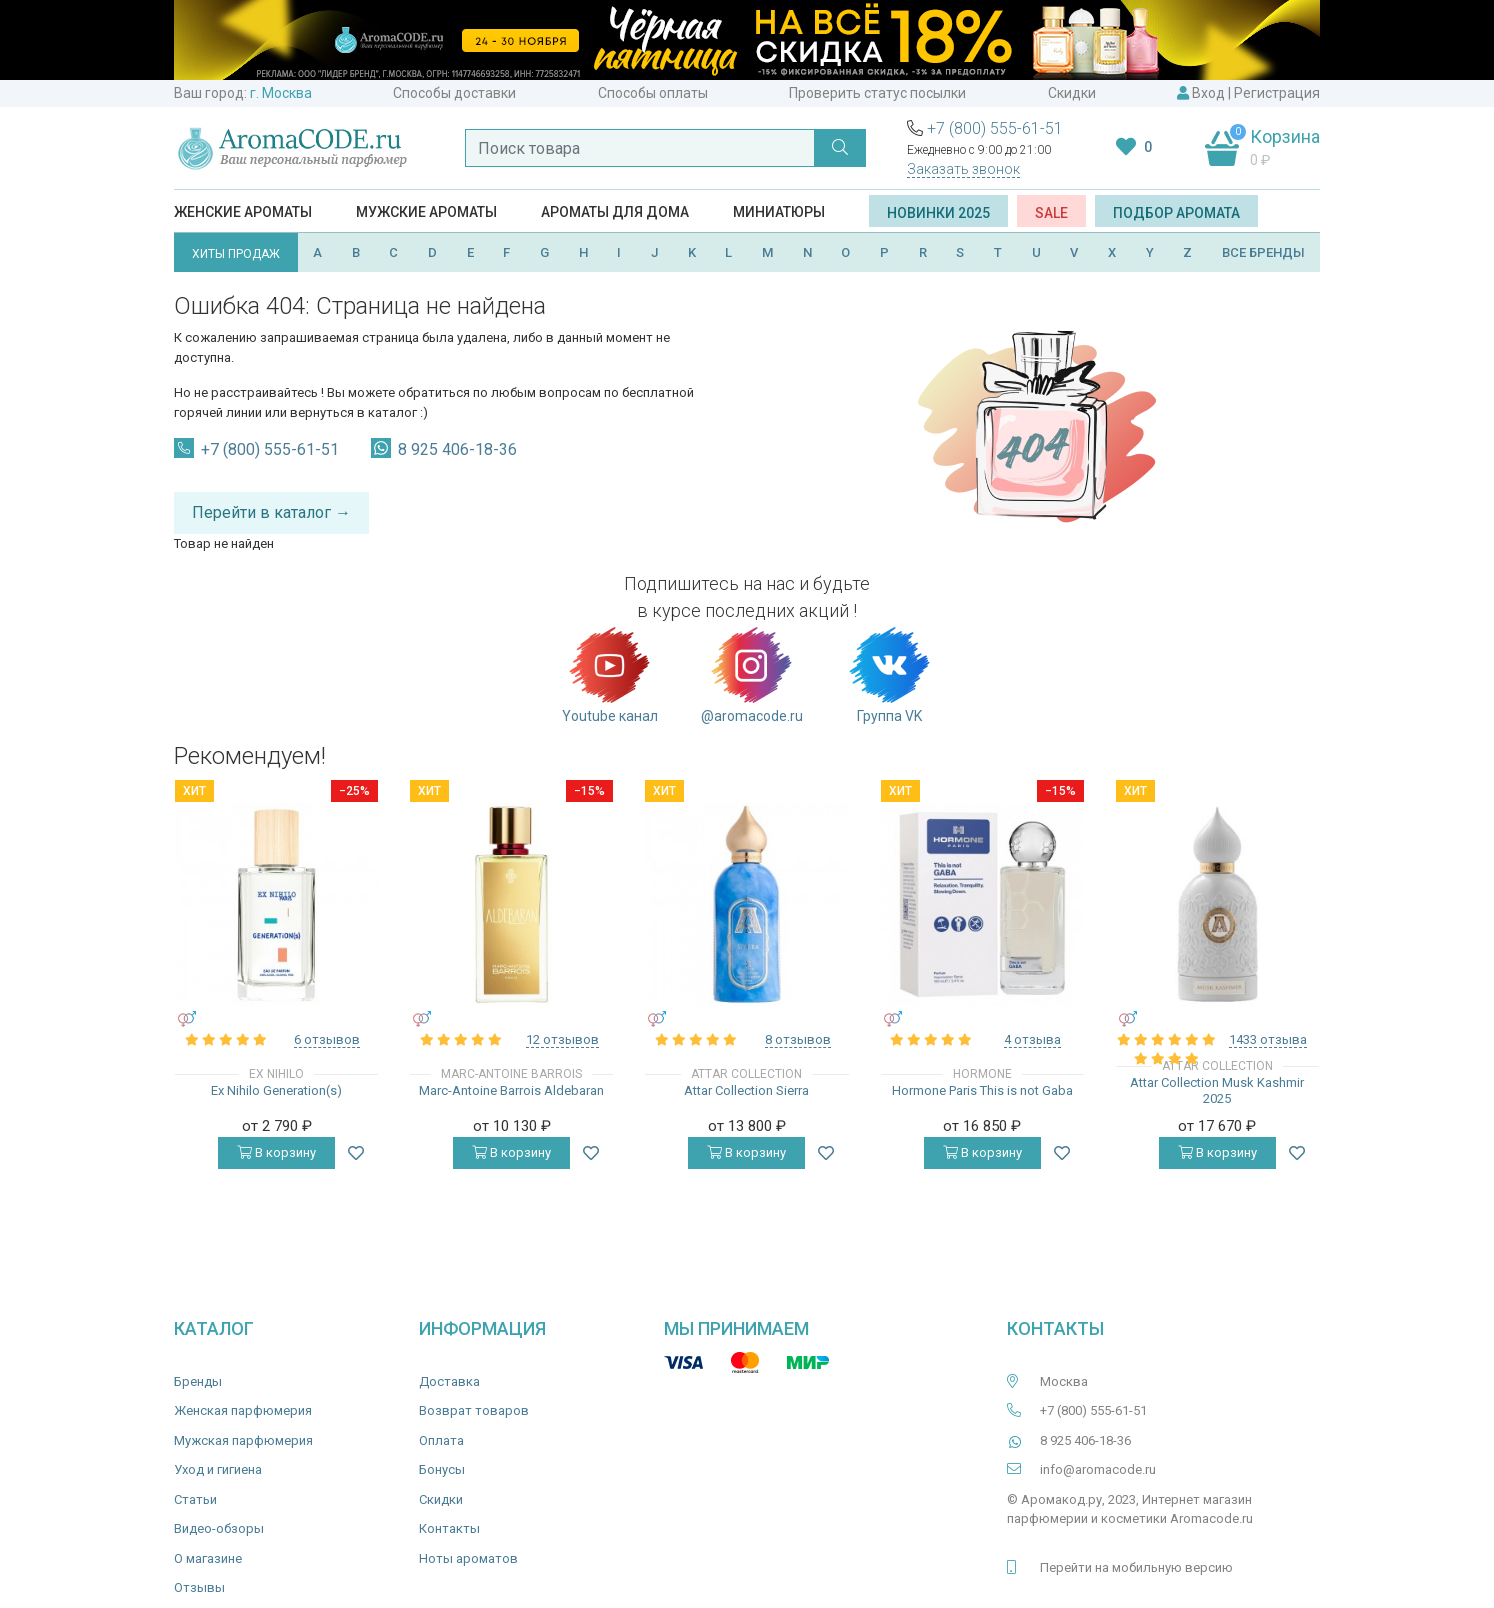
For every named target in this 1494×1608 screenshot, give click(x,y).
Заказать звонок (963, 169)
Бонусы (442, 1469)
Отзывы (199, 1587)
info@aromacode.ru (1098, 1469)
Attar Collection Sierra (746, 1090)
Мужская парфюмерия (243, 1440)
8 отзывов (798, 1039)
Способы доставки (454, 93)
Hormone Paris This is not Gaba (982, 1090)
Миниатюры (779, 212)
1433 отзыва (1268, 1039)
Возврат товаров (474, 1410)
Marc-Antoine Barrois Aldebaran (511, 1090)
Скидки (1072, 93)
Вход (1208, 93)
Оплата (441, 1440)
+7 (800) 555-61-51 (995, 128)
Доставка (449, 1381)
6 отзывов (327, 1039)
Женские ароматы (243, 212)
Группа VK (889, 674)
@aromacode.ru (752, 674)
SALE (1051, 213)
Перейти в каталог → (271, 512)
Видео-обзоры (219, 1528)
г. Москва (281, 93)
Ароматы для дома (615, 212)
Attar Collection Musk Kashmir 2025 (1217, 1090)
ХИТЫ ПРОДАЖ (236, 254)
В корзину (276, 1152)
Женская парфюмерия (243, 1410)
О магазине (208, 1558)
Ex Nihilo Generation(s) (276, 1090)
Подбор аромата (1176, 213)
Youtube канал (610, 674)
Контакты (449, 1528)
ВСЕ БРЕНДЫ (1263, 252)
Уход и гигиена (218, 1469)
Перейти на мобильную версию (1136, 1567)
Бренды (198, 1381)
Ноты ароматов (468, 1558)
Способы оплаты (653, 93)
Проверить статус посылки (877, 93)
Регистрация (1277, 93)
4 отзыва (1032, 1039)
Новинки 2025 (938, 213)
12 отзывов (562, 1039)
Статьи (195, 1499)
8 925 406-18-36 (457, 449)
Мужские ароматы (426, 212)
